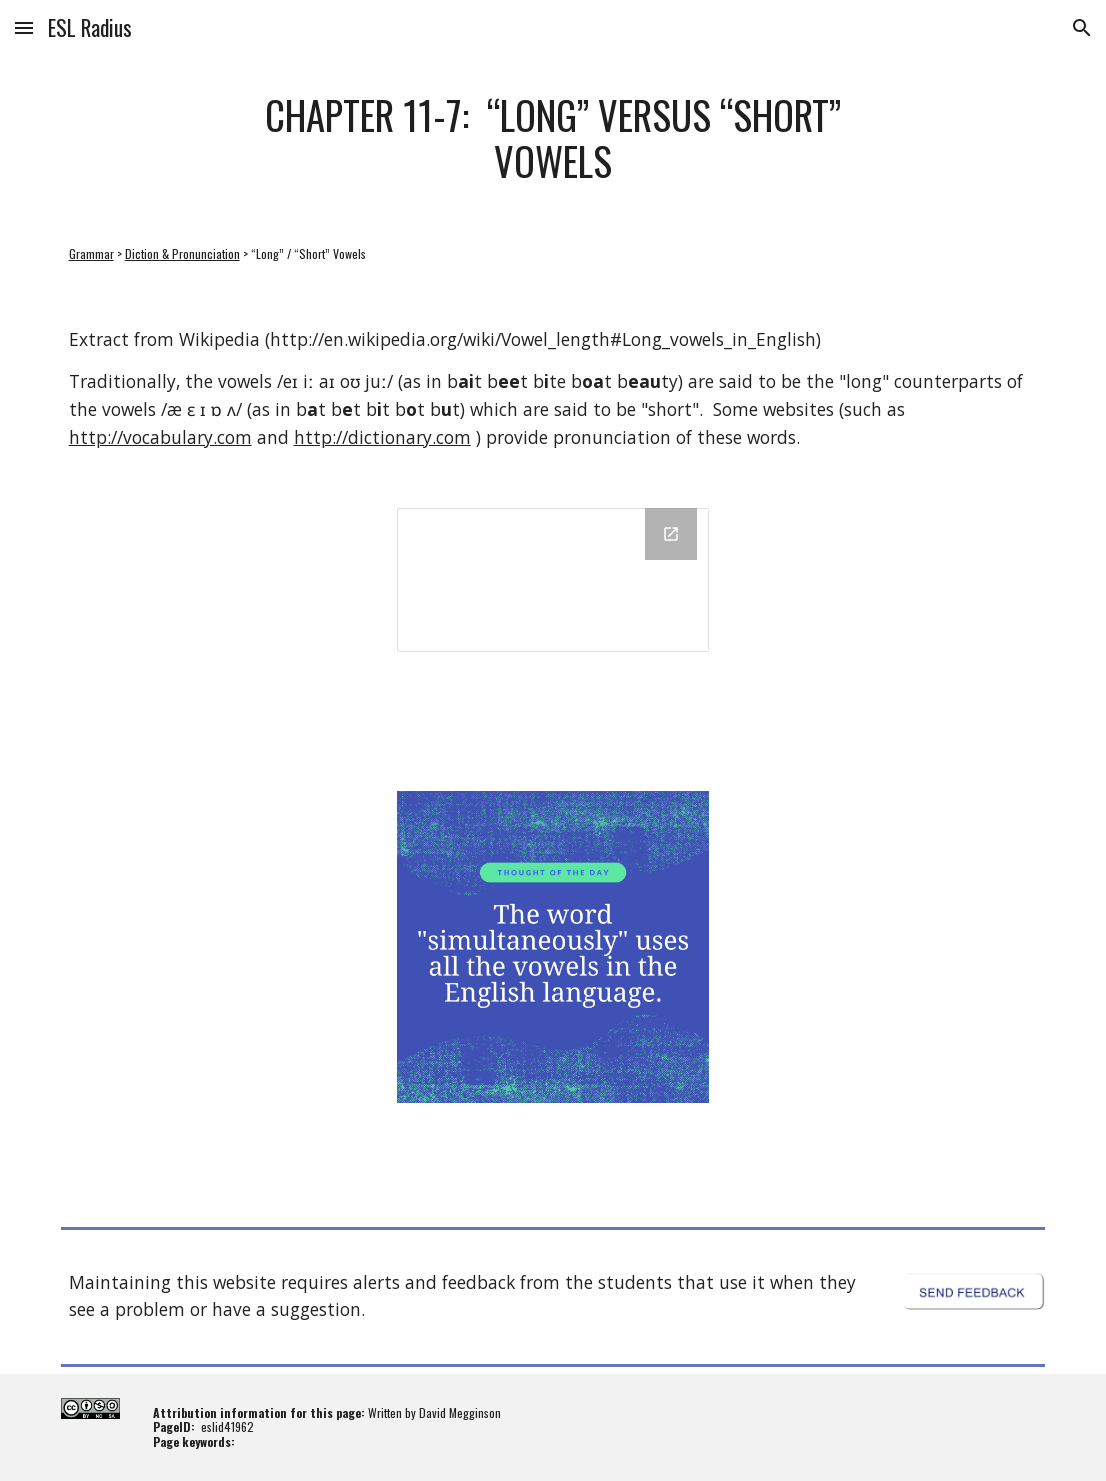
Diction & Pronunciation (182, 253)
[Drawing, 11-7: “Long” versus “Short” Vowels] (552, 580)
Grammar (91, 253)
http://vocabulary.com (160, 437)
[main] (553, 137)
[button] (24, 27)
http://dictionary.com (382, 437)
